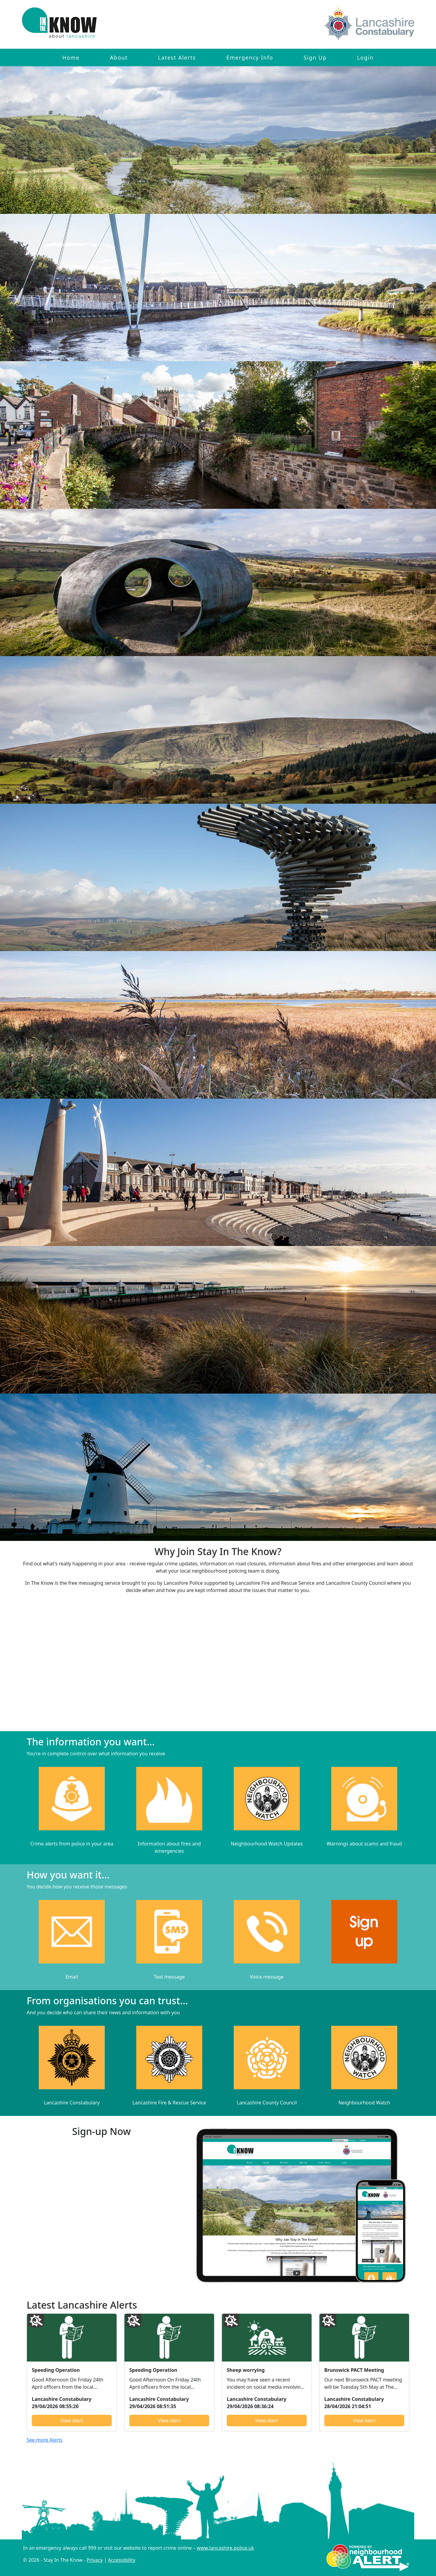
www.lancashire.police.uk (225, 2548)
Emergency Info (249, 57)
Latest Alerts (177, 57)
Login (365, 57)
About (119, 57)
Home (71, 57)
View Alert (72, 2420)
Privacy (95, 2560)
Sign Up (315, 57)
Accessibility (121, 2560)
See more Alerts (45, 2440)
